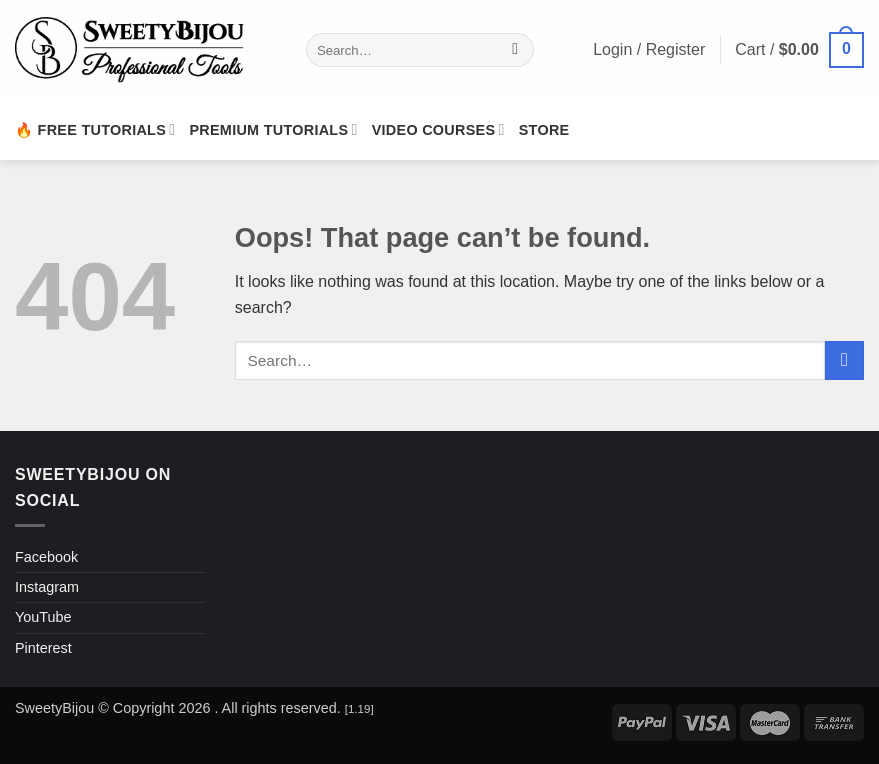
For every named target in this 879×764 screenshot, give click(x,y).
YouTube (43, 617)
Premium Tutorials (273, 129)
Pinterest (43, 648)
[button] (799, 50)
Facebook (46, 557)
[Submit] (515, 50)
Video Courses (438, 129)
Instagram (47, 587)
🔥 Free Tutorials (95, 129)
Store (544, 130)
